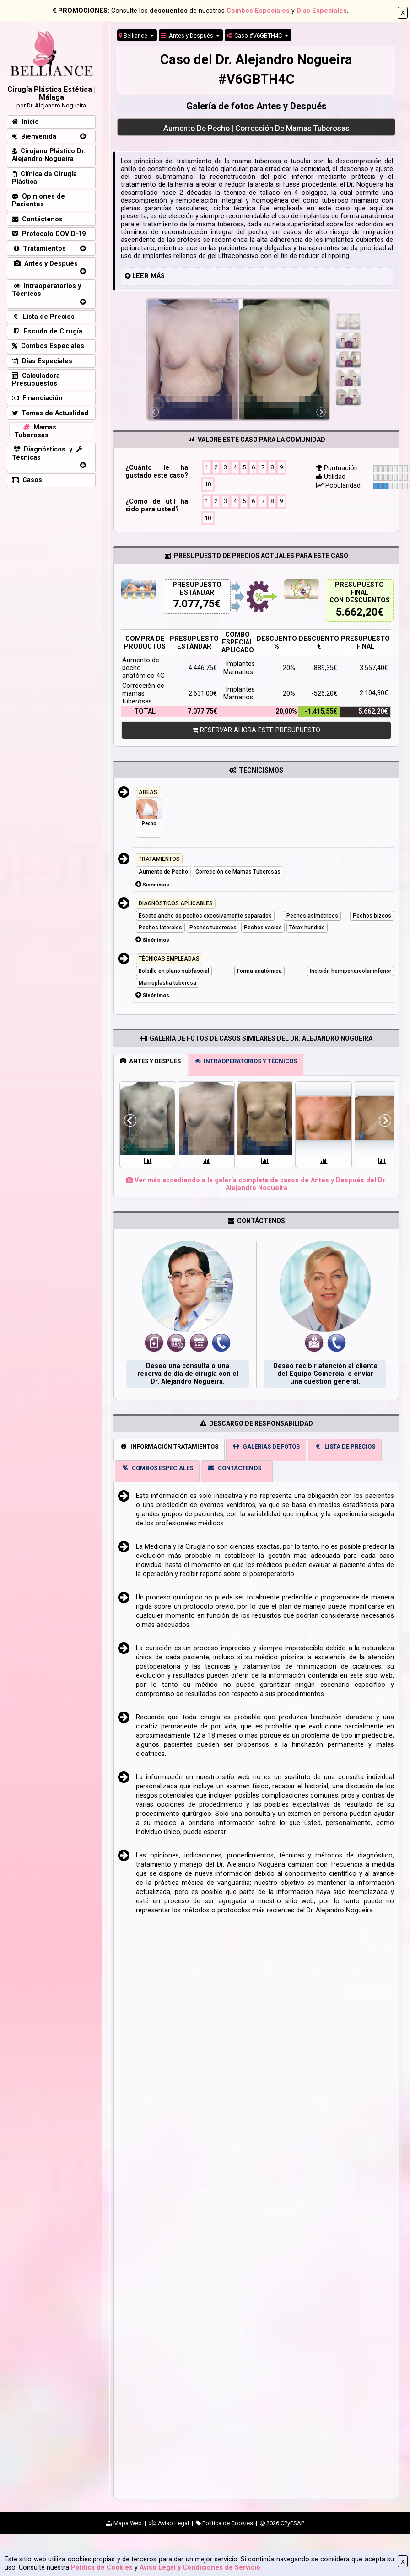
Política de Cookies (102, 2567)
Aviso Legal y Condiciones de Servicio (200, 2567)
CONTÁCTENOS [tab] (234, 1468)
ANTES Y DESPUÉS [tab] (150, 1060)
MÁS (158, 276)
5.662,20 (357, 612)
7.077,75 (194, 604)
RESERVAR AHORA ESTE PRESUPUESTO (256, 730)
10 (208, 484)
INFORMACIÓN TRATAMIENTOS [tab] (169, 1446)
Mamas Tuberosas (35, 431)
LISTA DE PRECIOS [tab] (344, 1446)
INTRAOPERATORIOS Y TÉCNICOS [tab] (246, 1060)
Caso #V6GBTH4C (255, 35)
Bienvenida (34, 136)
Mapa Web (124, 2523)
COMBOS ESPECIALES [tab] (157, 1468)
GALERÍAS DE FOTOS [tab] (266, 1446)
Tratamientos (39, 248)
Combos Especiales (258, 11)
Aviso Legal (169, 2523)
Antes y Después (188, 35)
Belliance (134, 35)
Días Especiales (322, 11)
